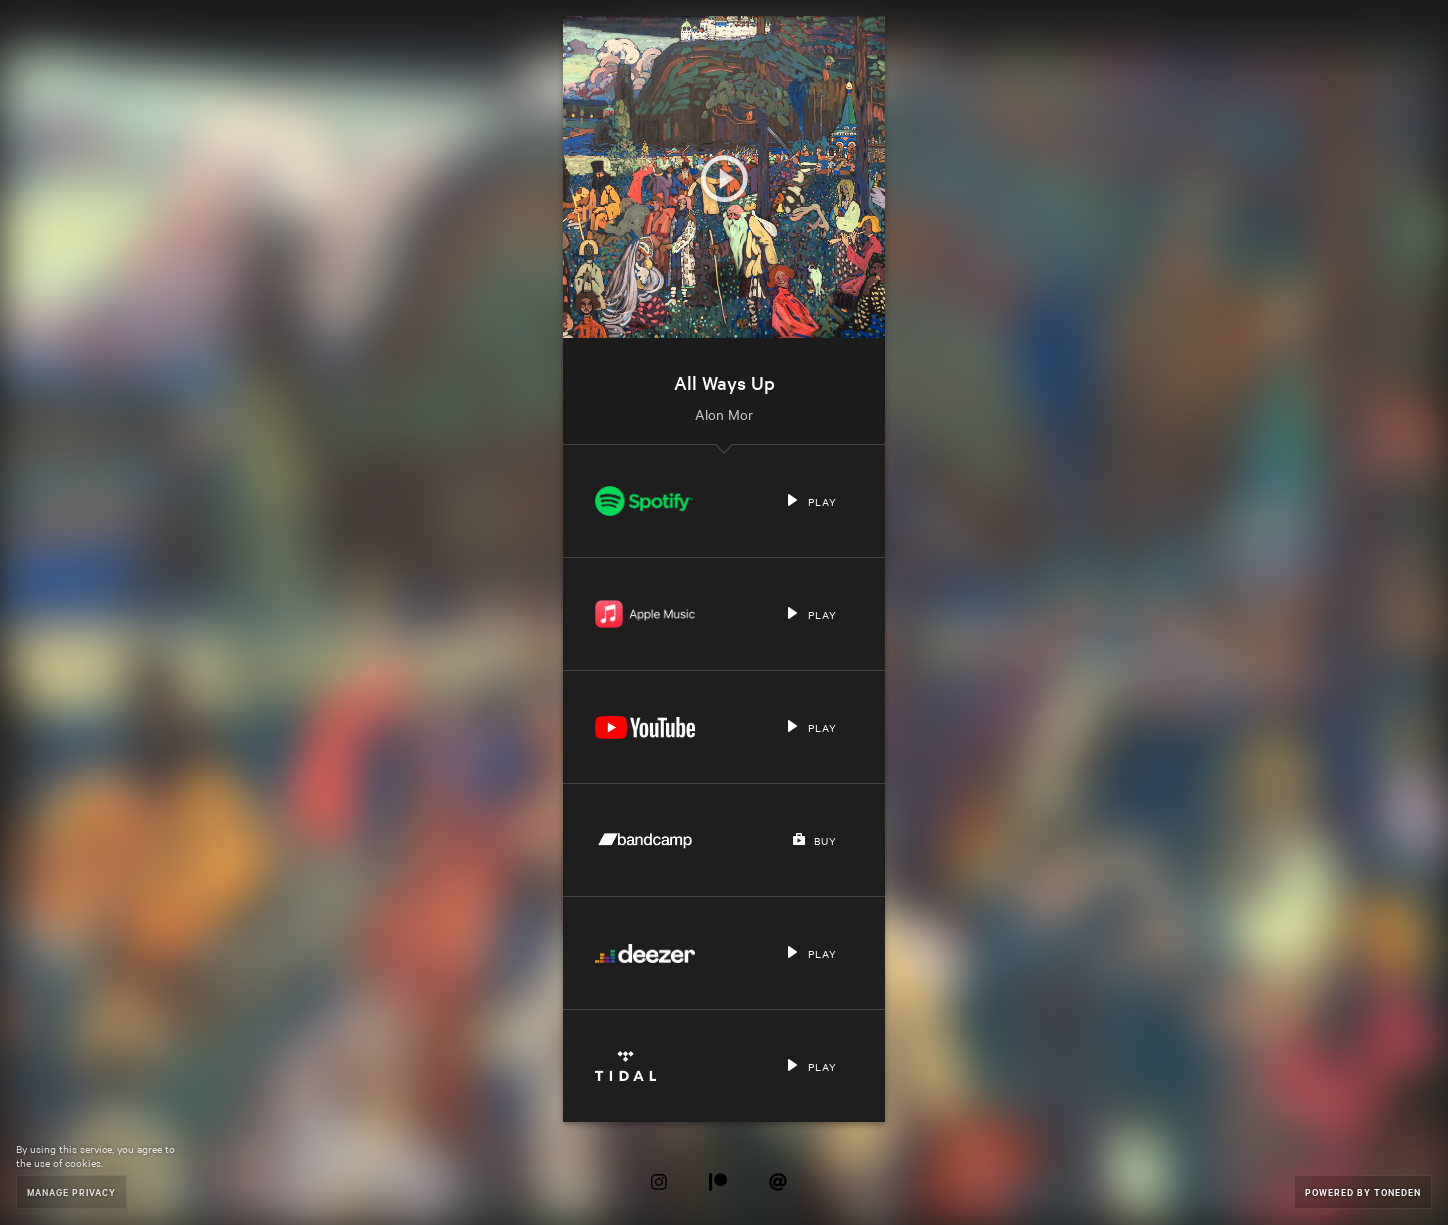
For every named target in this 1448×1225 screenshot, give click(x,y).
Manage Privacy (71, 1191)
